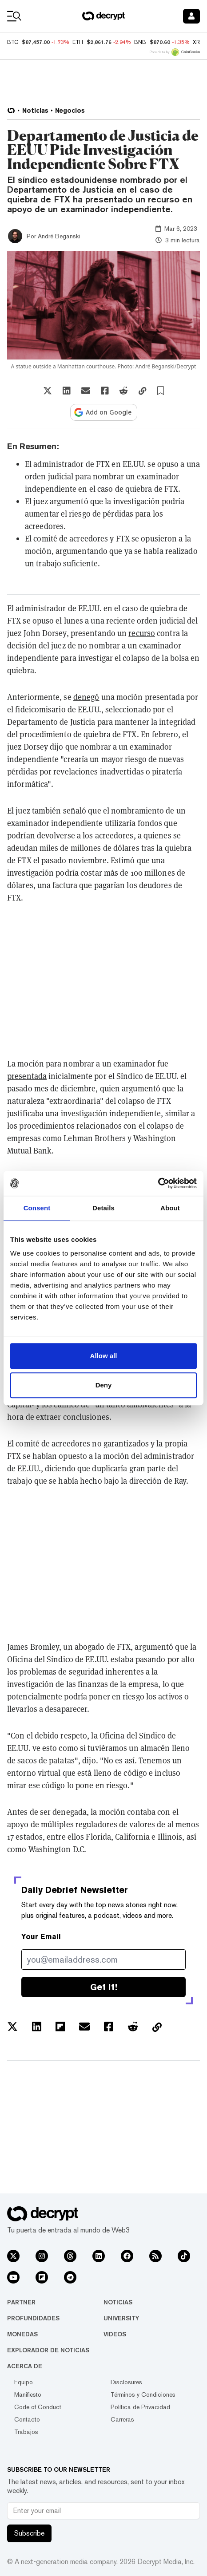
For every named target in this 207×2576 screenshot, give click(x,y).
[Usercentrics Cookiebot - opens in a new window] (158, 1183)
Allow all (103, 1355)
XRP (198, 42)
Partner (21, 2302)
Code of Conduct (37, 2406)
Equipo (23, 2382)
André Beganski (59, 236)
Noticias (118, 2302)
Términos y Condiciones (143, 2394)
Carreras (122, 2419)
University (121, 2318)
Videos (115, 2334)
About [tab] (170, 1208)
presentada (27, 1076)
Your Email (41, 1936)
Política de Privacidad (140, 2406)
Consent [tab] (37, 1208)
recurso (141, 633)
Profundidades (33, 2318)
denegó (86, 696)
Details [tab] (103, 1208)
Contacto (27, 2419)
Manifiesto (27, 2394)
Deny (104, 1385)
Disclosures (126, 2382)
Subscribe (29, 2533)
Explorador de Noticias (48, 2350)
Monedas (22, 2334)
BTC (12, 42)
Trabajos (26, 2431)
